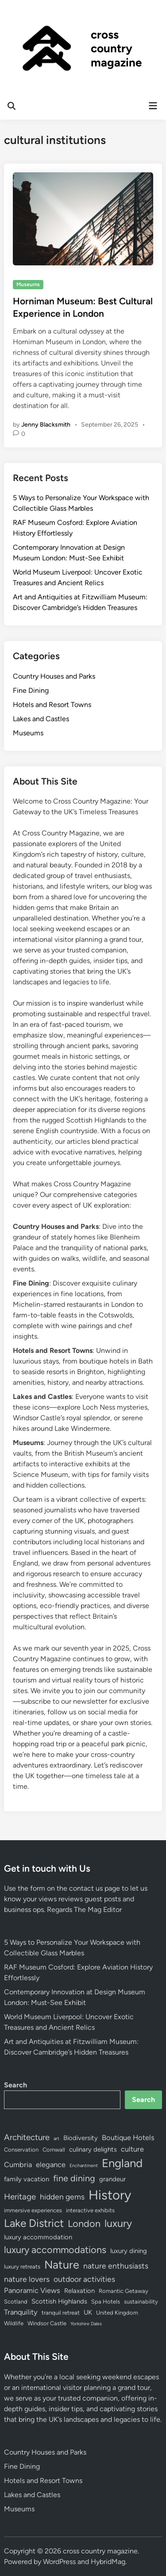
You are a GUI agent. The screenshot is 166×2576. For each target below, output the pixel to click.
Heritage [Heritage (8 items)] (20, 2196)
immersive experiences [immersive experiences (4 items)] (33, 2210)
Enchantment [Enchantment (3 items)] (83, 2165)
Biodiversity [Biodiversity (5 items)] (80, 2138)
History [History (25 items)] (110, 2195)
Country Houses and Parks (54, 676)
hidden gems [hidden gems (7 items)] (62, 2196)
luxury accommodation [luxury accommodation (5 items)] (38, 2237)
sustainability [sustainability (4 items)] (141, 2301)
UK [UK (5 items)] (88, 2312)
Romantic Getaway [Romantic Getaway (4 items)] (123, 2291)
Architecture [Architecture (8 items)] (27, 2137)
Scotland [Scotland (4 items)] (15, 2301)
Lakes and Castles (41, 719)
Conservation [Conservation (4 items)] (21, 2149)
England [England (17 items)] (122, 2163)
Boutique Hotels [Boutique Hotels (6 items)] (128, 2137)
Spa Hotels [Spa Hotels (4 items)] (105, 2301)
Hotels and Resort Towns (52, 704)
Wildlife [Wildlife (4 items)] (13, 2323)
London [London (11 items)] (84, 2223)
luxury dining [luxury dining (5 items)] (128, 2251)
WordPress (59, 2561)
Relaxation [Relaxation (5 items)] (79, 2291)
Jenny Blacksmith (45, 424)
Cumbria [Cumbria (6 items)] (18, 2164)
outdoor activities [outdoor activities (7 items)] (84, 2279)
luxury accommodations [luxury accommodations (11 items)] (55, 2249)
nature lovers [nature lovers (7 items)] (27, 2279)
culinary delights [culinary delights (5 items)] (93, 2149)
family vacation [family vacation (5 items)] (26, 2179)
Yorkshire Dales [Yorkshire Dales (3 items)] (86, 2324)
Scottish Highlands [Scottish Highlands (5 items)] (59, 2301)
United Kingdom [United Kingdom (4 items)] (117, 2312)
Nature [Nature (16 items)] (61, 2264)
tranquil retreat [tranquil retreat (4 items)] (61, 2312)
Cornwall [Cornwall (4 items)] (53, 2149)
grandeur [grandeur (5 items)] (112, 2179)
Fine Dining (31, 690)
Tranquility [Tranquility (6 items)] (21, 2312)
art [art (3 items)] (56, 2138)
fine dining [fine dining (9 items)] (74, 2178)
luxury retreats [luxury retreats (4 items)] (22, 2266)
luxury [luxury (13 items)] (118, 2223)
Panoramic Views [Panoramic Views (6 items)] (32, 2290)
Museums (28, 284)
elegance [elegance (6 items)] (51, 2164)
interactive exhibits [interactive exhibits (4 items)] (90, 2210)
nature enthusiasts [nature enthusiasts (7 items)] (115, 2265)
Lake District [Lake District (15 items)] (34, 2223)
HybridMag (108, 2561)
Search (15, 2085)
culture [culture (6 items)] (132, 2149)
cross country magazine (116, 48)
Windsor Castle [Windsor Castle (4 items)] (46, 2323)
